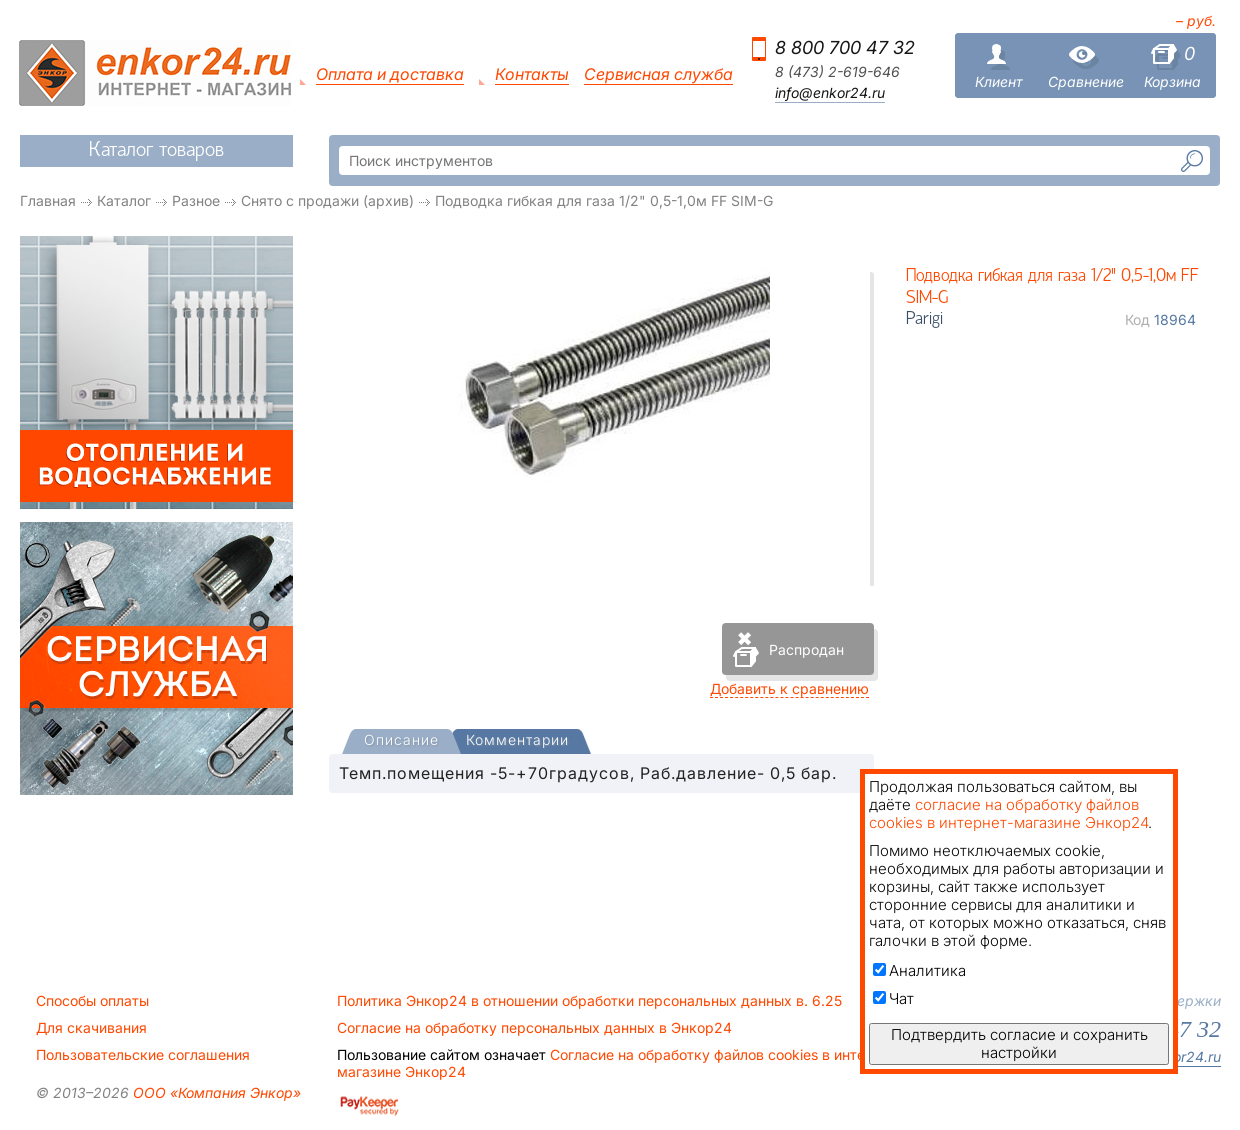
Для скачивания (91, 1028)
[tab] (401, 742)
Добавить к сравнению (789, 688)
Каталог (124, 200)
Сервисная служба (658, 74)
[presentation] (401, 741)
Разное (196, 200)
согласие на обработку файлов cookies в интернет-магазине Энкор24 (1008, 813)
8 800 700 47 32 (845, 47)
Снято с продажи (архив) (327, 200)
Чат (893, 998)
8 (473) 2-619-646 (837, 72)
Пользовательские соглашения (143, 1055)
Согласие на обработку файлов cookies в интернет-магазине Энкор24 (620, 1063)
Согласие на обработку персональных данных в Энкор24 (534, 1028)
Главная (48, 200)
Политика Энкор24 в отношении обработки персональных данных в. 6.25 (589, 1001)
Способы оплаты (92, 1001)
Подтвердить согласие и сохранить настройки (1019, 1043)
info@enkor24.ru (830, 93)
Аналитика (919, 970)
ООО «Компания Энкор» (215, 1092)
